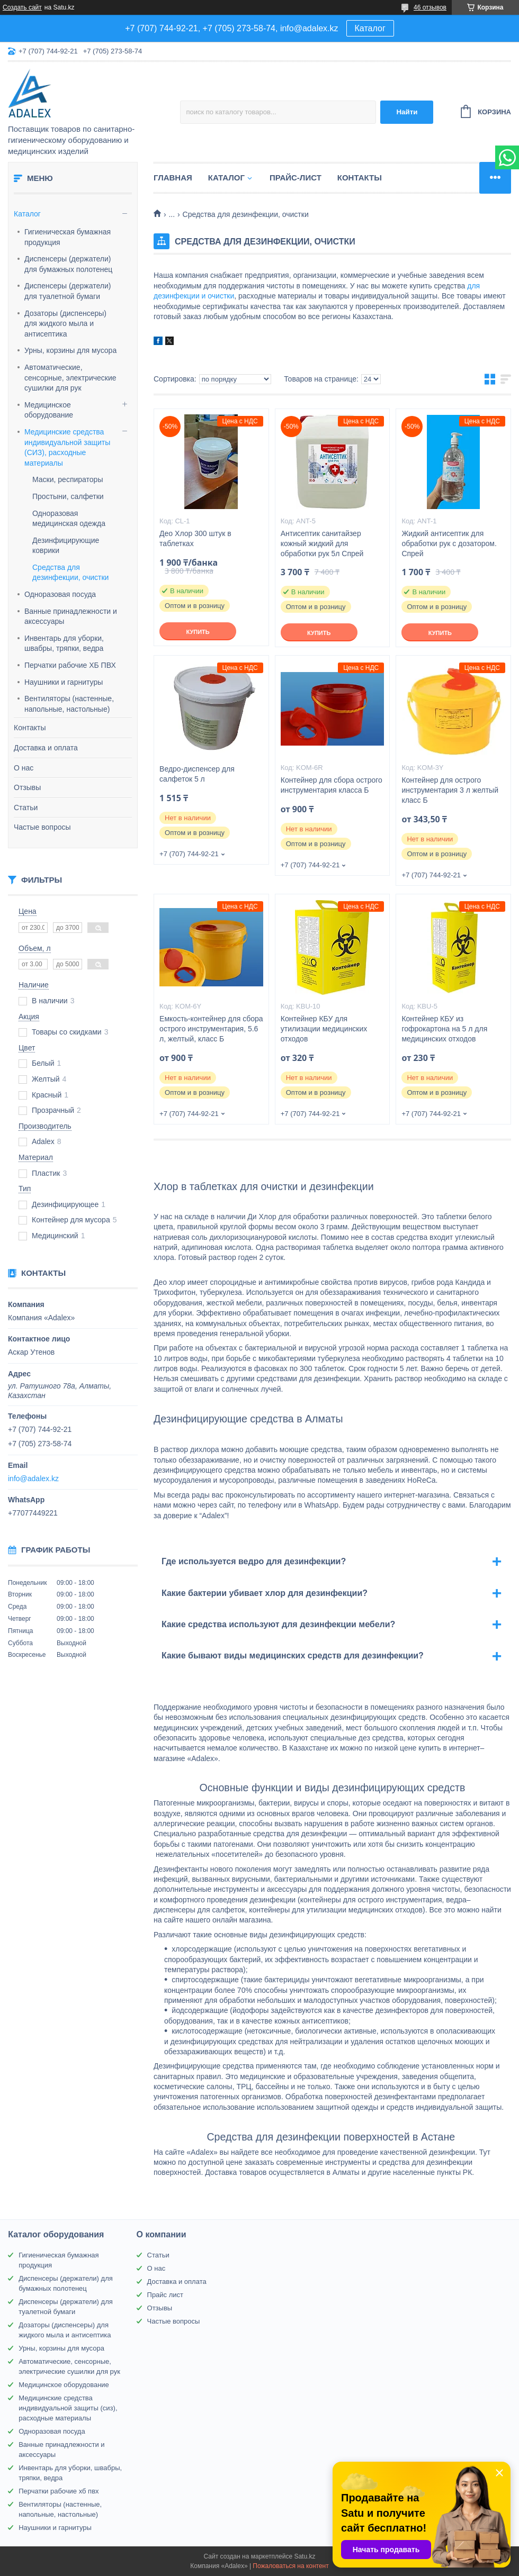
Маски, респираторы (67, 479)
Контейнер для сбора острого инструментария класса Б (331, 785)
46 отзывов (430, 7)
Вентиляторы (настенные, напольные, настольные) (69, 703)
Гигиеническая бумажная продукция (67, 237)
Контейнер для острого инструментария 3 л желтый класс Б (449, 790)
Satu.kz (304, 2556)
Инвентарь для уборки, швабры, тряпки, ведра (64, 643)
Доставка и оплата (46, 747)
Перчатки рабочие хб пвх (59, 2491)
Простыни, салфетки (68, 496)
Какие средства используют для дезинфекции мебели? (278, 1624)
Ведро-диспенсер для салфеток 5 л (197, 774)
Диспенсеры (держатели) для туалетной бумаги (67, 291)
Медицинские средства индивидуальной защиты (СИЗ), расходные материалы (67, 447)
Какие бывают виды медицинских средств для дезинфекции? (293, 1655)
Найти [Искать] (406, 112)
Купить (197, 632)
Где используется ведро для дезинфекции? (254, 1561)
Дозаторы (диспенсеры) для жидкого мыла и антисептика (65, 323)
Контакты (30, 727)
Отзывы (27, 787)
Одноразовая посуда (60, 594)
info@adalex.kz (33, 1478)
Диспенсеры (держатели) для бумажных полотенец (68, 264)
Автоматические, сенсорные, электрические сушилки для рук (70, 377)
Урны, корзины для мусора (70, 350)
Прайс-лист (295, 178)
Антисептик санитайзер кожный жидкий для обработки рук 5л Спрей (322, 543)
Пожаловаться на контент (290, 2566)
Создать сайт (22, 7)
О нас (23, 768)
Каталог (370, 28)
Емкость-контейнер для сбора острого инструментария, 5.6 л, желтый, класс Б (211, 1028)
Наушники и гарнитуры (63, 682)
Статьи (26, 807)
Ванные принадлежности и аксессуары (70, 616)
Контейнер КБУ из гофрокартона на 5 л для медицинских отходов (444, 1028)
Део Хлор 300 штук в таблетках (195, 538)
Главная (173, 178)
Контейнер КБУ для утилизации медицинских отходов (324, 1028)
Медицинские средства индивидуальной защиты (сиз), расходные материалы (68, 2408)
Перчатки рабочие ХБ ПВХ (70, 665)
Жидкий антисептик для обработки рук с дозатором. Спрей (448, 543)
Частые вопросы (42, 827)
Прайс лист (165, 2295)
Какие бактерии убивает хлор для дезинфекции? (265, 1593)
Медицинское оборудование (48, 410)
